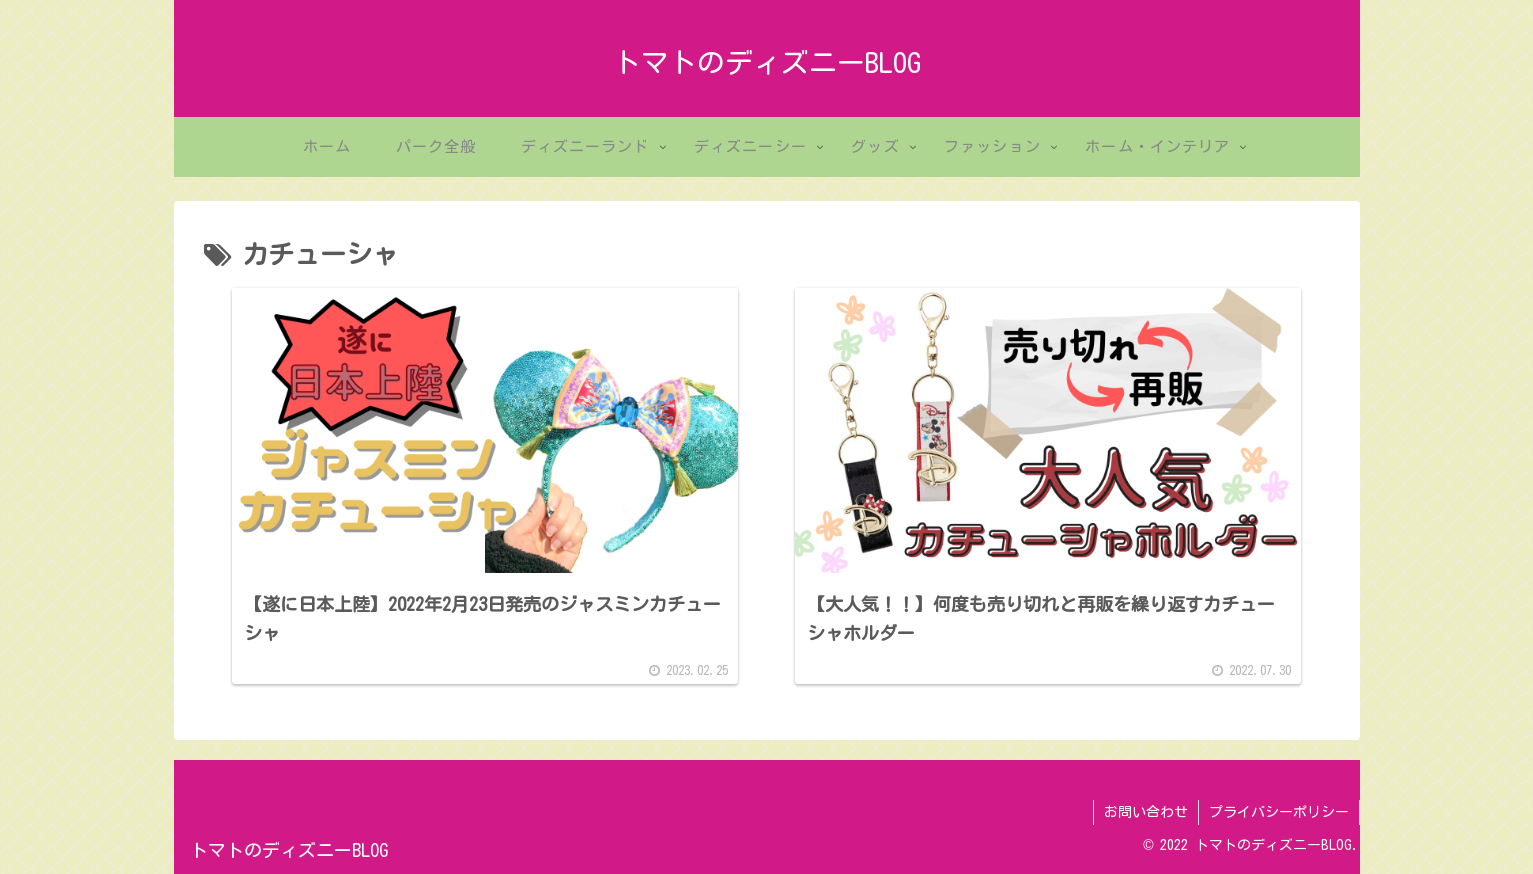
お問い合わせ (1146, 812)
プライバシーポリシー (1279, 812)
